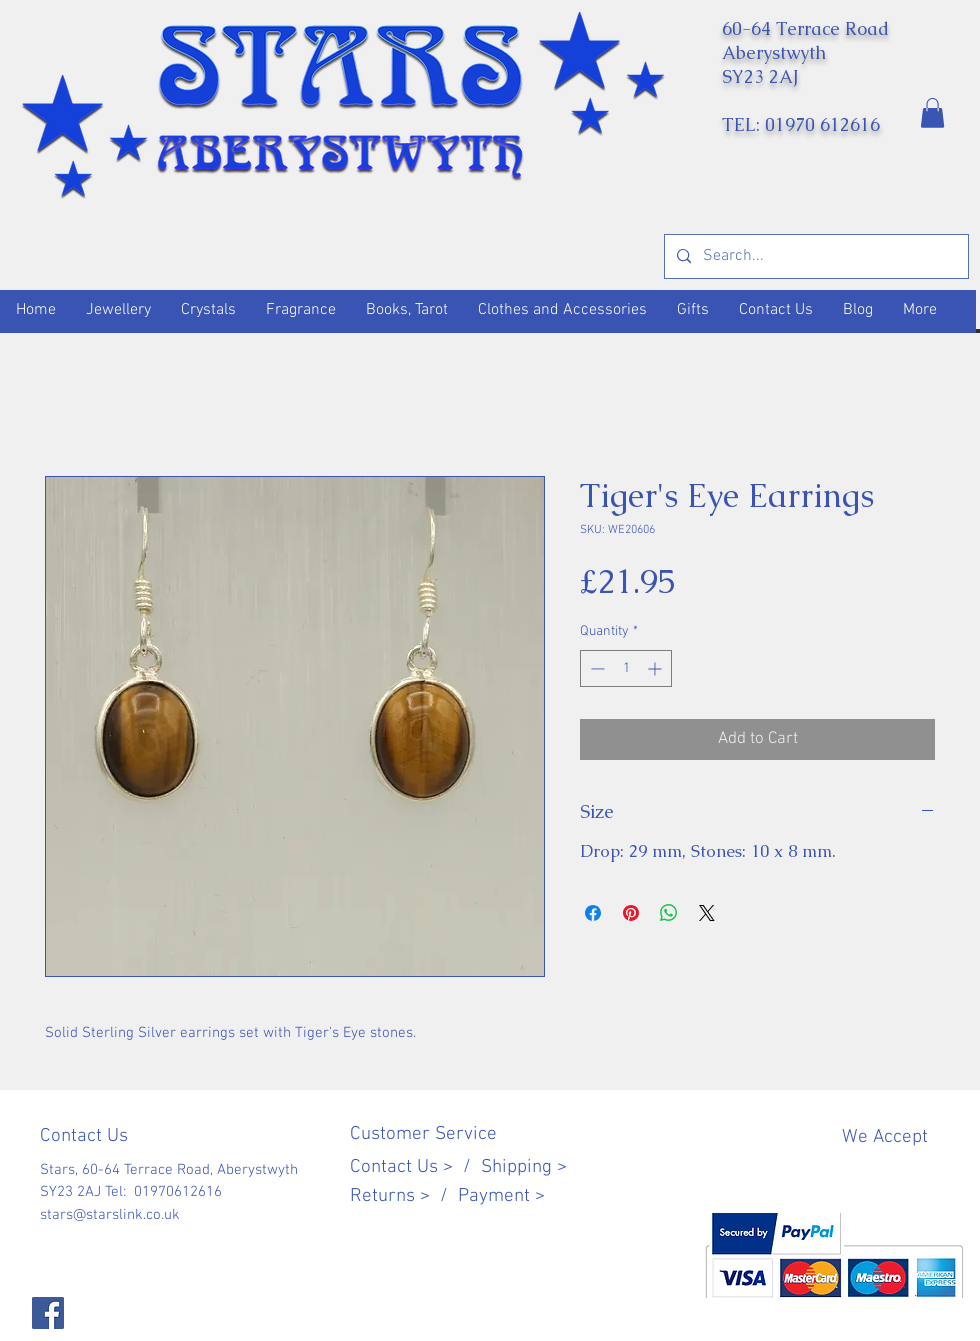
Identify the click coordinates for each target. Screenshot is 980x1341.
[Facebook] (48, 1313)
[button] (932, 113)
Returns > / (404, 1196)
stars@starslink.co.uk (110, 1215)
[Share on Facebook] (593, 913)
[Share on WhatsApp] (669, 913)
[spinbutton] (626, 668)
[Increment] (656, 668)
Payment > (501, 1196)
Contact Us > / (415, 1167)
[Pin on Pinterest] (631, 913)
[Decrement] (595, 668)
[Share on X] (707, 913)
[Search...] (814, 256)
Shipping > (524, 1167)
